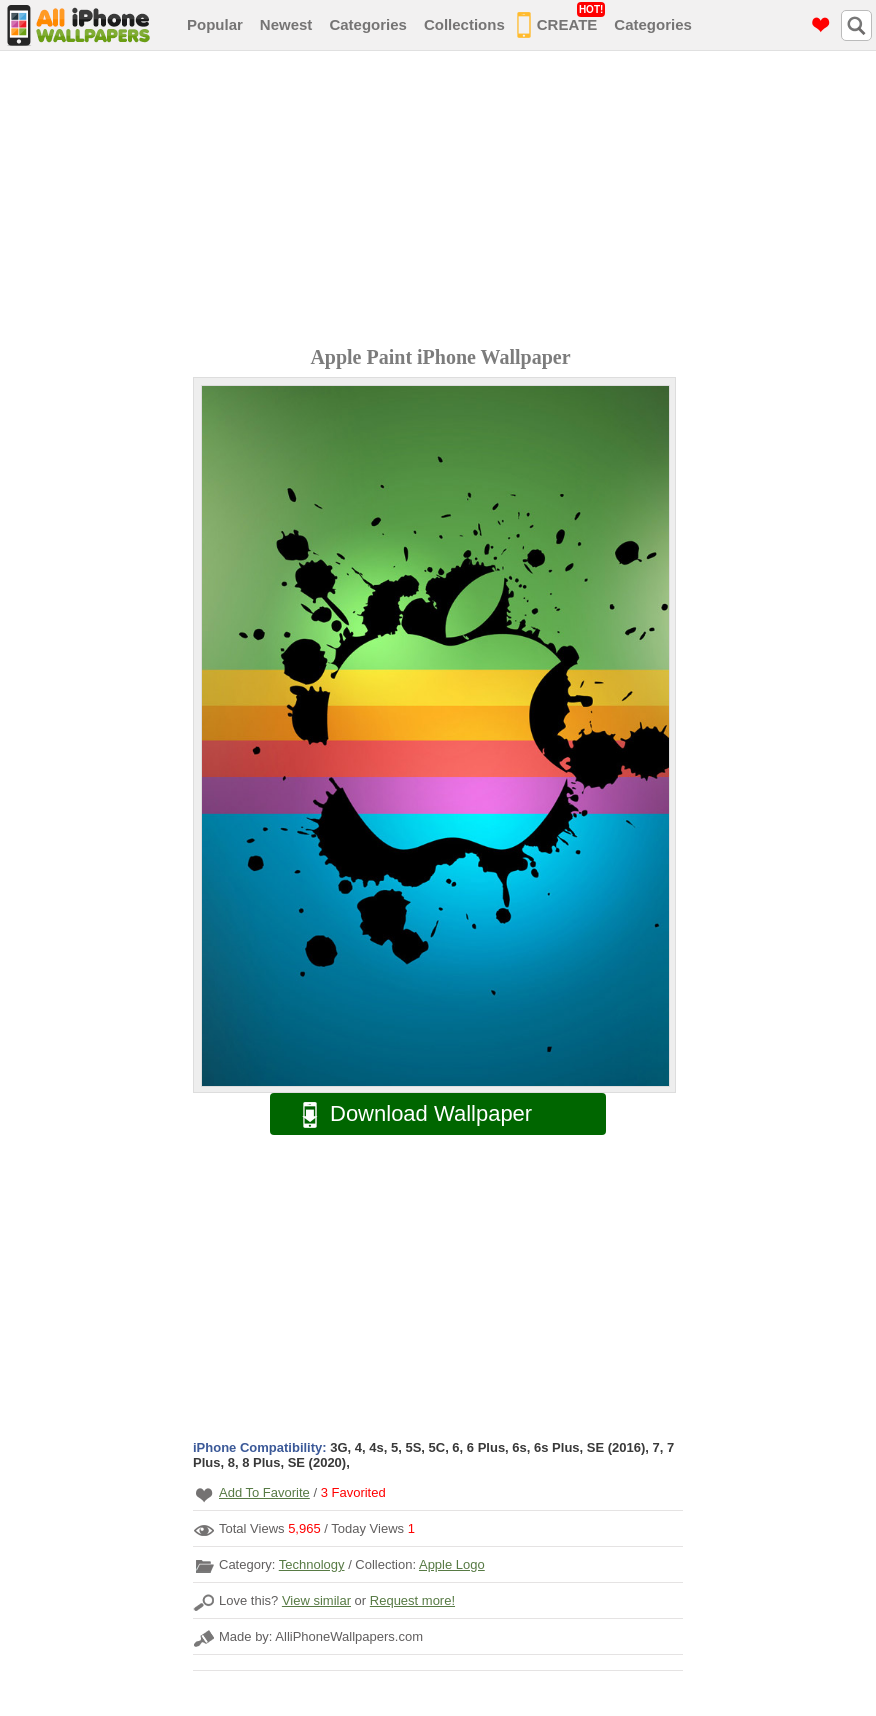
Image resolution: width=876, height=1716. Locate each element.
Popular (215, 24)
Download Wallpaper (407, 1114)
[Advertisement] (443, 201)
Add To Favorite (264, 1492)
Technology (312, 1564)
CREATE (561, 21)
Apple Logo (452, 1564)
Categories (368, 24)
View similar (316, 1600)
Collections (464, 24)
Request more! (412, 1600)
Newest (286, 24)
